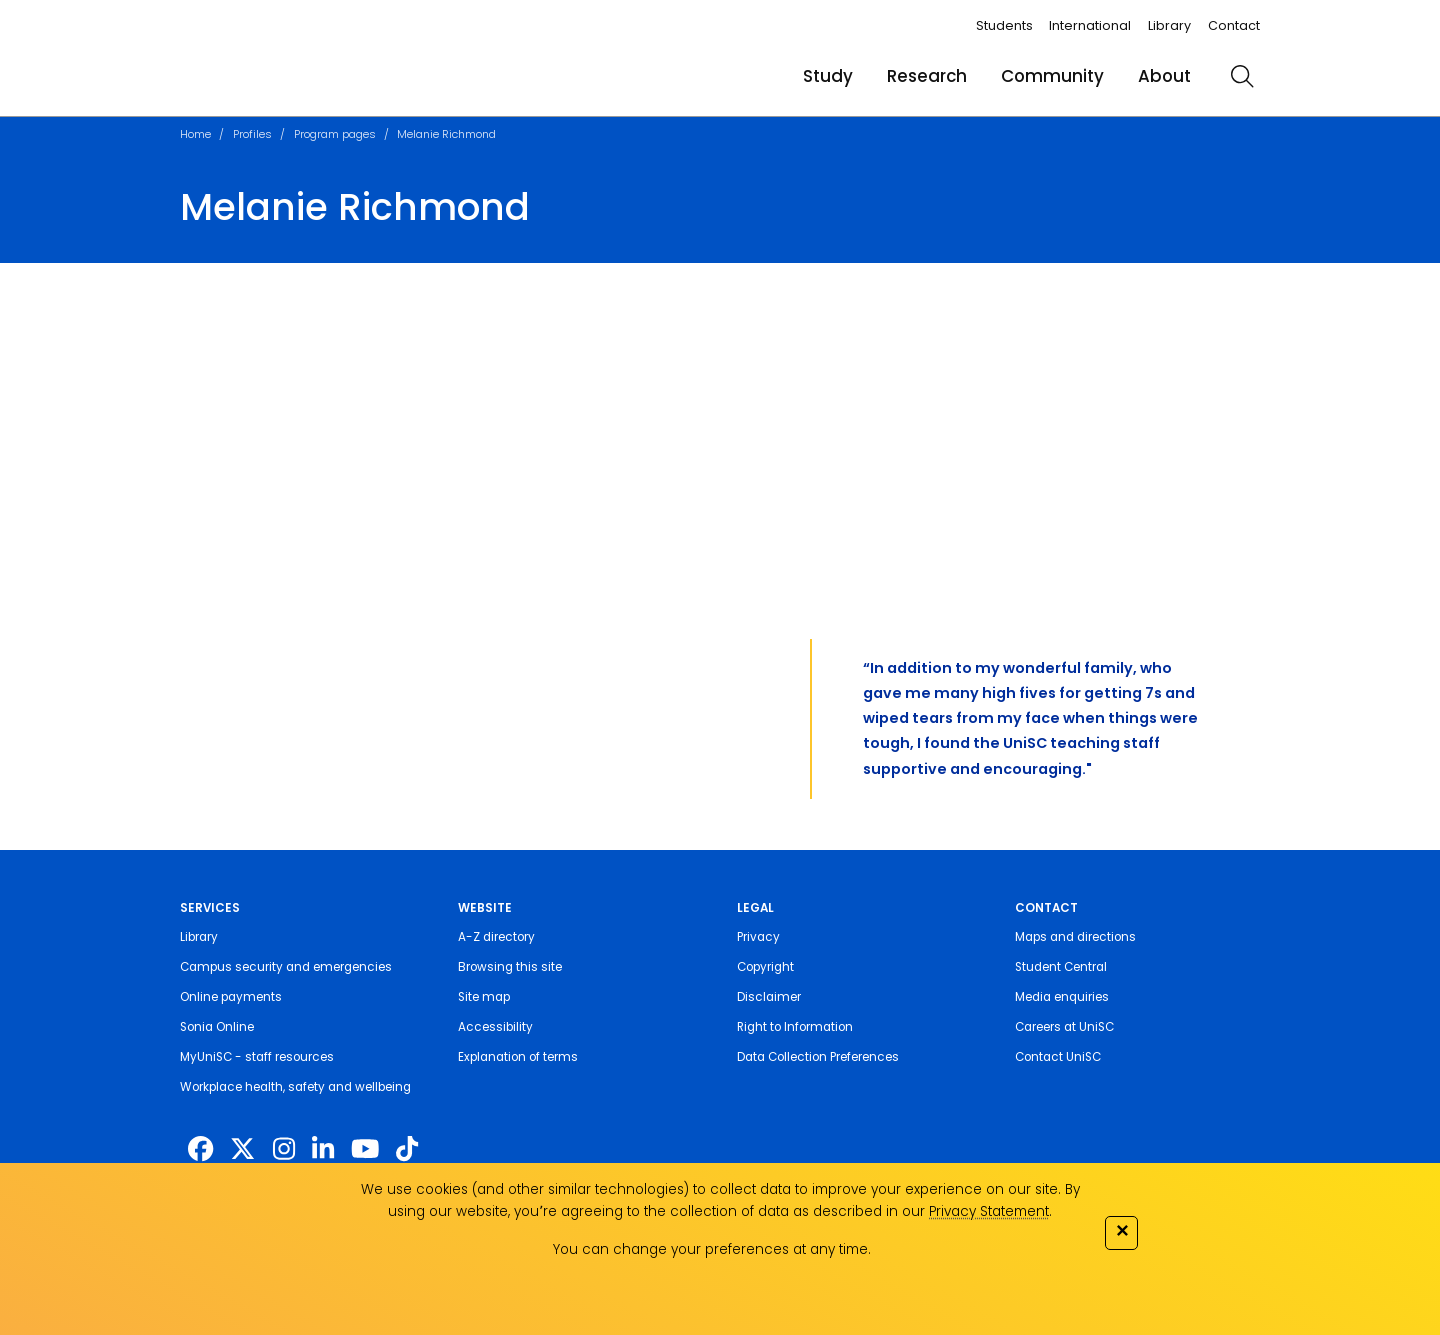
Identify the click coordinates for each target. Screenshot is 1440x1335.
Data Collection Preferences (818, 1057)
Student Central (1061, 967)
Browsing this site (510, 967)
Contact (1234, 25)
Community (1052, 76)
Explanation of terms (518, 1057)
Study (828, 76)
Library (1169, 25)
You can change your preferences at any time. (712, 1249)
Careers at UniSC (1064, 1027)
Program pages (335, 134)
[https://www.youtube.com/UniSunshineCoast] (365, 1149)
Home (195, 134)
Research (927, 76)
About (1164, 76)
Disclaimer (769, 997)
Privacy (758, 937)
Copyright (765, 967)
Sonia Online (217, 1027)
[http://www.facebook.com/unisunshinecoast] (200, 1149)
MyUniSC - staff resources (257, 1057)
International (1090, 25)
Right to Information (795, 1027)
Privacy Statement (989, 1211)
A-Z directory (496, 937)
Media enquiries (1062, 997)
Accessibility (495, 1027)
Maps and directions (1075, 937)
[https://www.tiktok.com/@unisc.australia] (407, 1149)
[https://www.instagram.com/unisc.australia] (284, 1149)
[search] (1242, 76)
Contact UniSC (1058, 1057)
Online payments (231, 997)
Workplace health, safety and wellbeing (295, 1087)
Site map (484, 997)
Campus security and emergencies (286, 967)
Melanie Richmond (446, 134)
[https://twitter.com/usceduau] (242, 1149)
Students (1004, 25)
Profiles (252, 134)
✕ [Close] (1122, 1230)
